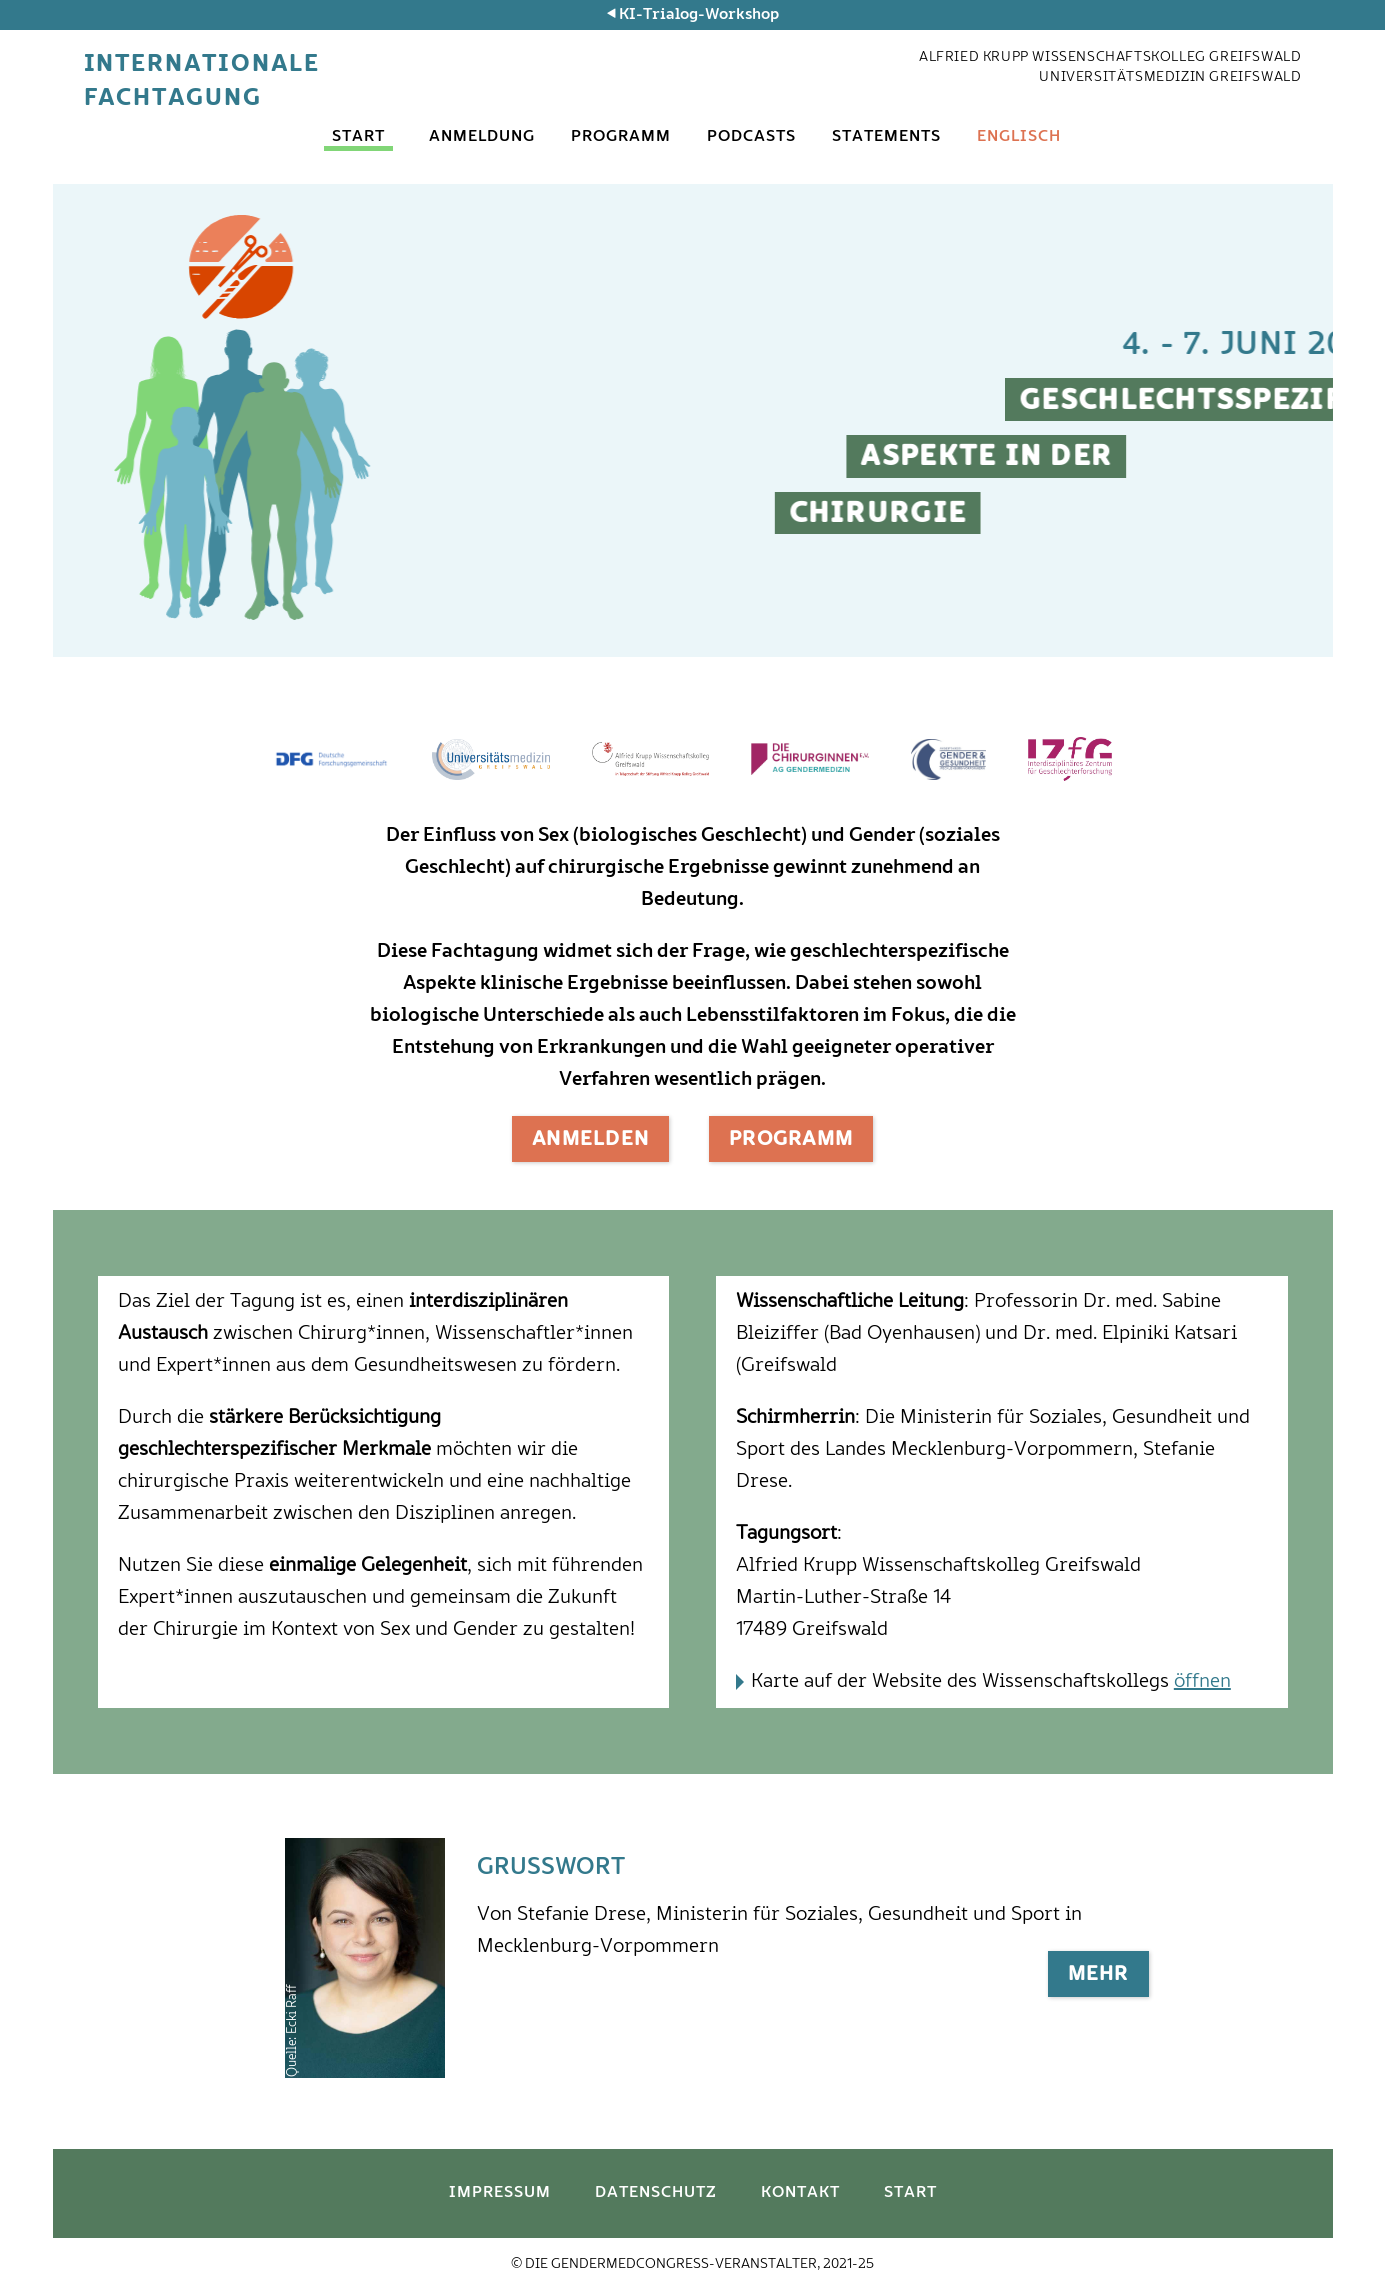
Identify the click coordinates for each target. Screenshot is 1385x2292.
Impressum (500, 2193)
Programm (621, 137)
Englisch (1019, 137)
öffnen (1202, 1682)
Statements (886, 137)
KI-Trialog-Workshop (699, 15)
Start (358, 137)
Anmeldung (482, 137)
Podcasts (751, 137)
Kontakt (800, 2193)
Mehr (1098, 1975)
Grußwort (551, 1867)
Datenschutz (656, 2193)
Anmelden (590, 1140)
